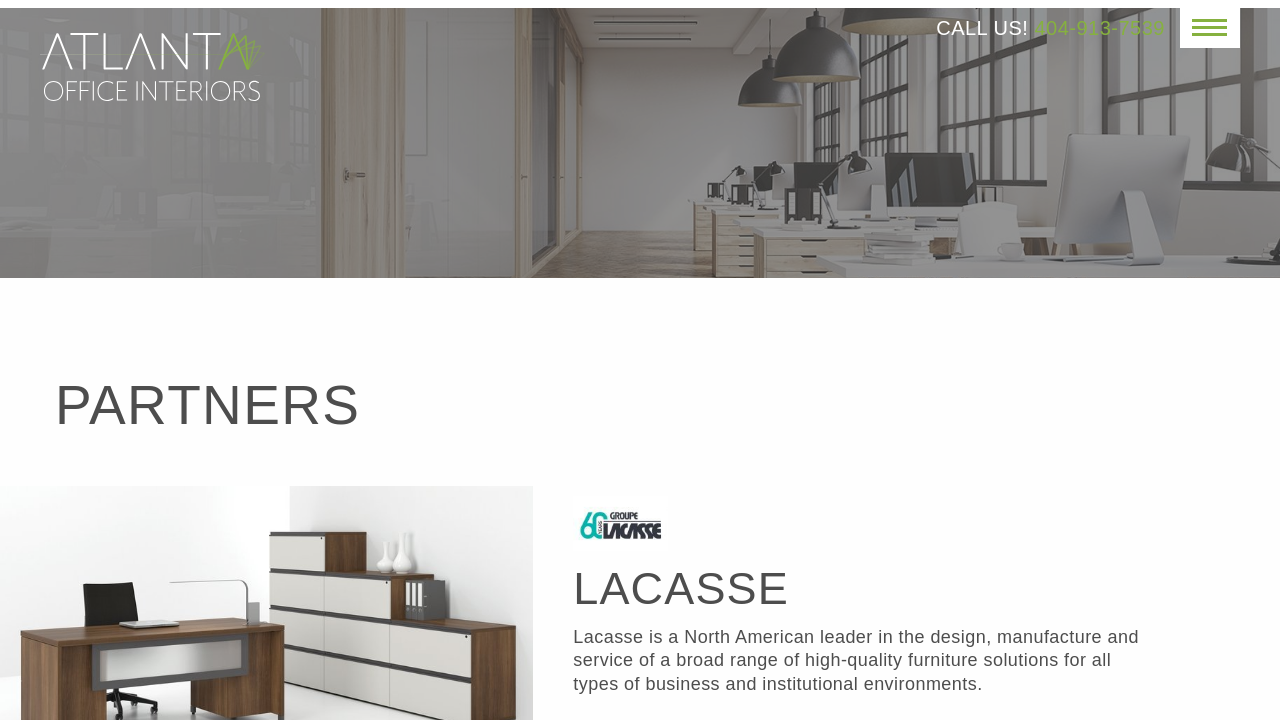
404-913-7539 (1099, 28)
